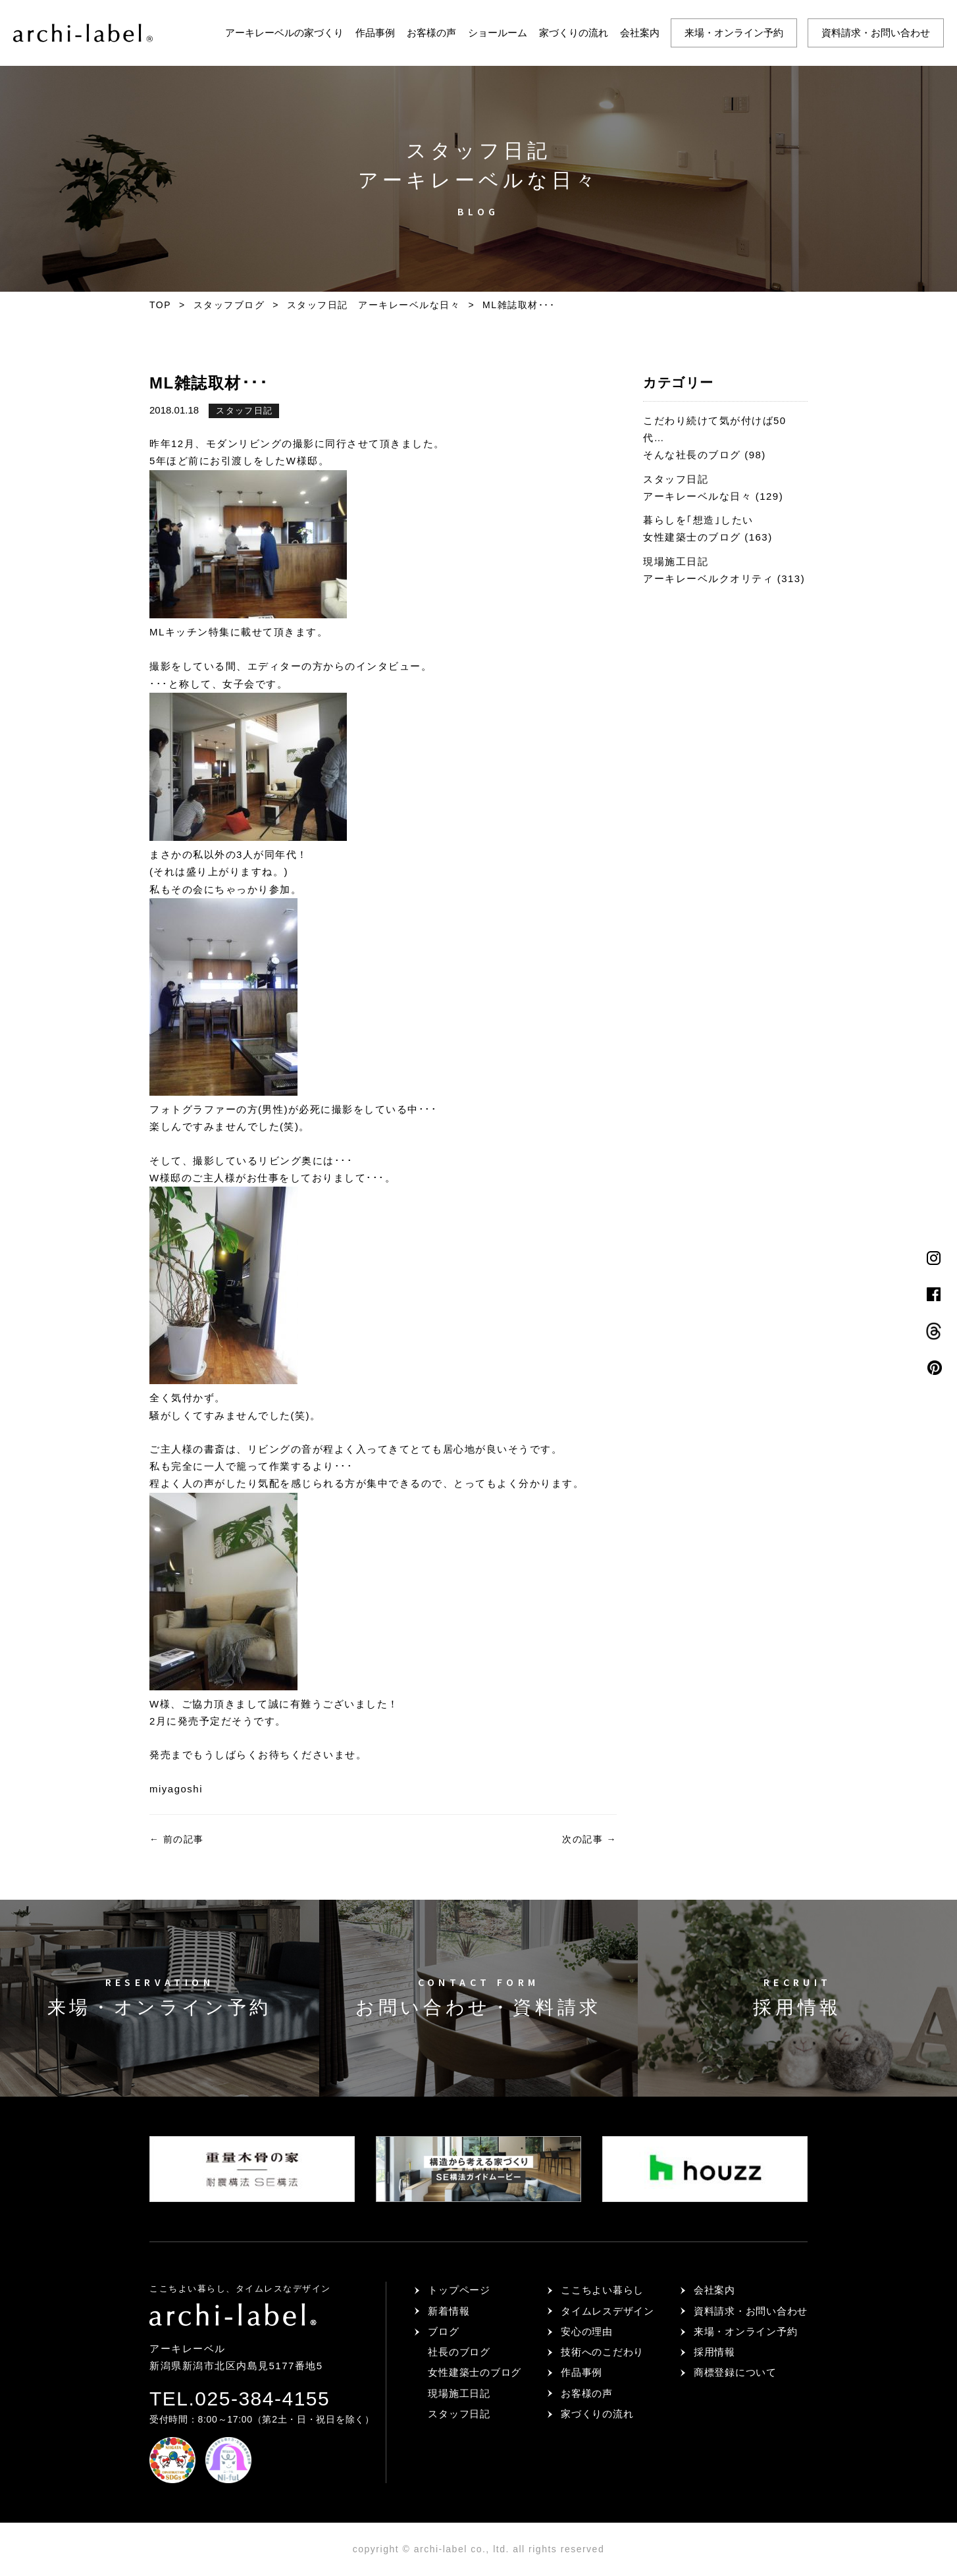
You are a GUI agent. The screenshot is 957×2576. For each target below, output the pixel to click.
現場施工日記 (459, 2393)
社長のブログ (459, 2351)
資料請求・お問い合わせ (875, 32)
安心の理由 (587, 2331)
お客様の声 (431, 32)
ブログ (443, 2331)
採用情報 (714, 2351)
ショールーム (497, 32)
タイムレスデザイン (607, 2311)
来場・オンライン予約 (734, 32)
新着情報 (448, 2311)
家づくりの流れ (573, 32)
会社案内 (640, 32)
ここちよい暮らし (602, 2289)
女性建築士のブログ (474, 2372)
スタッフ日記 (244, 411)
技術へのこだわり (602, 2351)
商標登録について (735, 2372)
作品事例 (375, 32)
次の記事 (589, 1839)
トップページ (459, 2289)
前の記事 (176, 1839)
